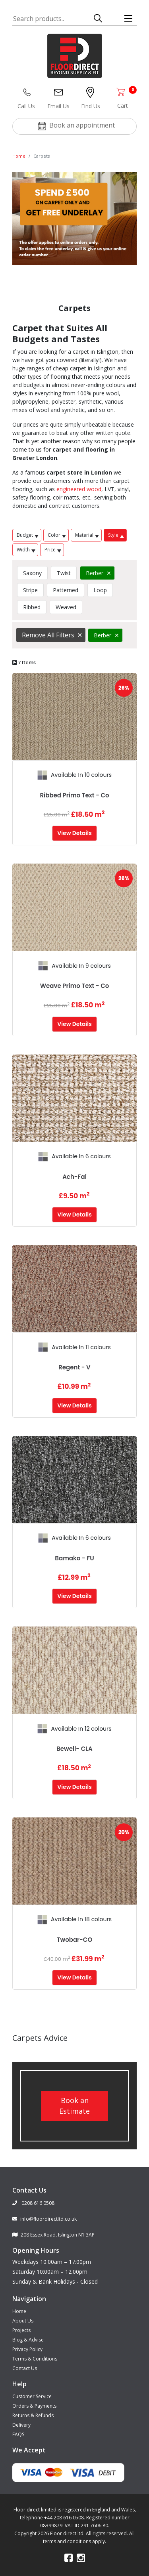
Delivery (21, 2425)
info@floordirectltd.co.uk (44, 2219)
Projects (21, 2330)
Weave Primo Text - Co (74, 986)
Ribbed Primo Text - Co (74, 795)
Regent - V (74, 1367)
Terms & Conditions (34, 2358)
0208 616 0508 (33, 2203)
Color (57, 535)
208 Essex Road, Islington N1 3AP (53, 2234)
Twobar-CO (74, 1939)
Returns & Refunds (33, 2415)
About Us (22, 2320)
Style (116, 535)
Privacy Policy (27, 2349)
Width (26, 549)
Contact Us (24, 2368)
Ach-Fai (74, 1177)
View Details (74, 833)
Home (18, 156)
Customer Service (32, 2396)
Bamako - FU (74, 1558)
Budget (28, 535)
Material (87, 535)
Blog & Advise (28, 2339)
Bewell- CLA (74, 1749)
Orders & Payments (34, 2405)
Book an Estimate (74, 2106)
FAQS (18, 2434)
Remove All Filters (48, 635)
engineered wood (78, 489)
